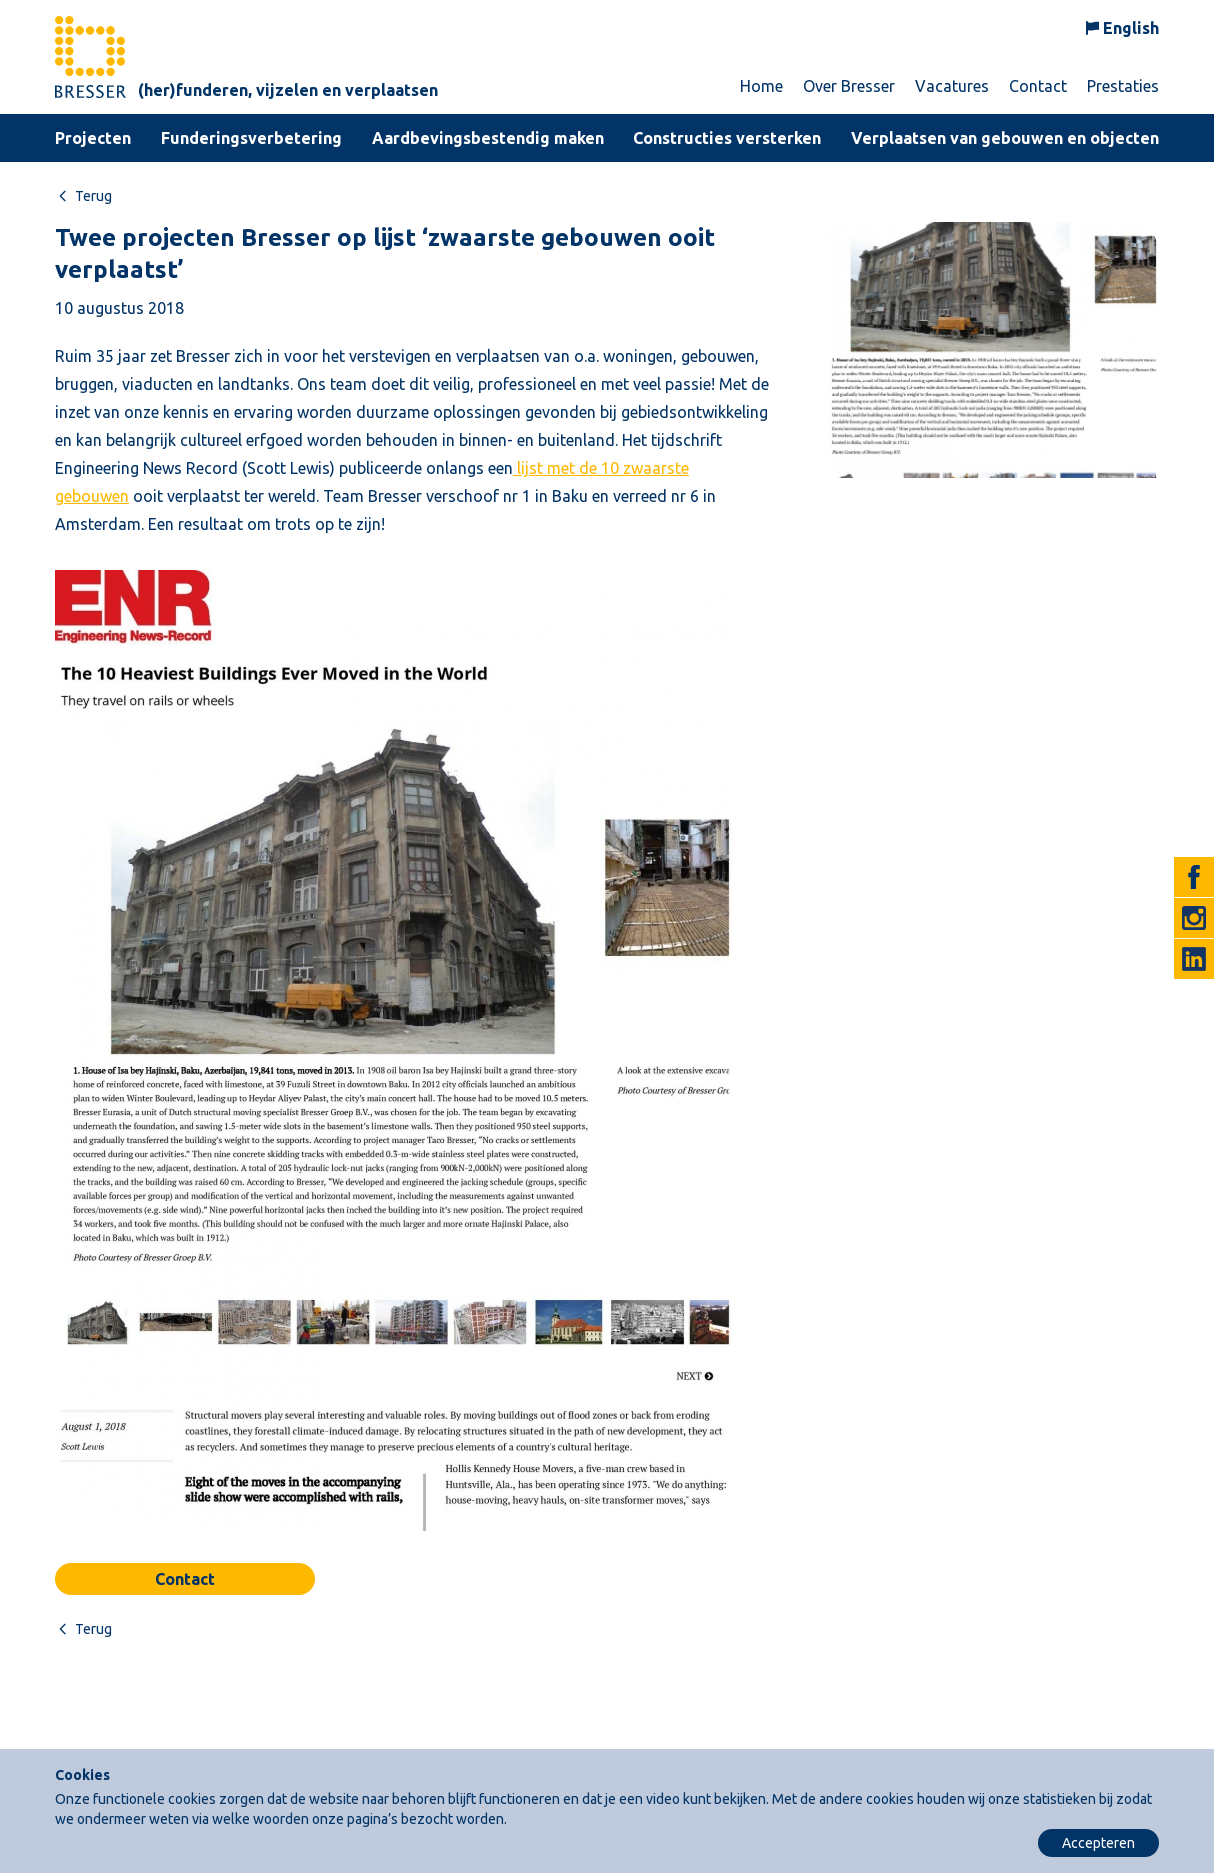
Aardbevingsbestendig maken (488, 138)
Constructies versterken (727, 138)
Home (761, 86)
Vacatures (952, 86)
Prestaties (1123, 86)
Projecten (93, 138)
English (1131, 28)
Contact (1038, 86)
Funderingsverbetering (251, 138)
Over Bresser (849, 86)
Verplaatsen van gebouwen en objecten (1005, 138)
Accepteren (1098, 1843)
